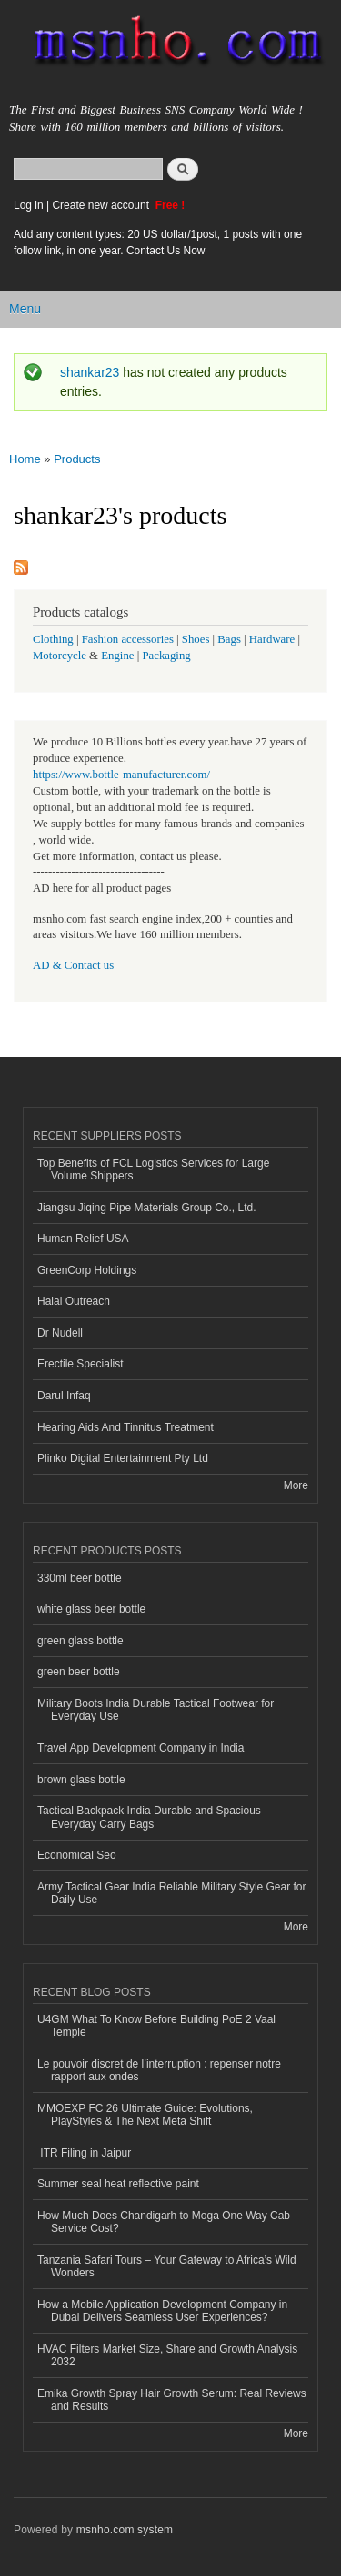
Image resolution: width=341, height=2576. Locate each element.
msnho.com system (124, 2529)
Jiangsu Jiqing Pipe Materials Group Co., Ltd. (146, 1207)
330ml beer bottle (79, 1578)
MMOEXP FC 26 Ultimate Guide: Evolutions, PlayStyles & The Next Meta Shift (145, 2114)
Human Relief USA (83, 1238)
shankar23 (89, 372)
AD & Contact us (73, 965)
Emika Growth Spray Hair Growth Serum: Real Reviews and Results (171, 2400)
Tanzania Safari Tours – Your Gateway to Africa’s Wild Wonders (166, 2266)
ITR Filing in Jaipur (84, 2153)
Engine (117, 655)
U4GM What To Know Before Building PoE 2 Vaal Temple (156, 2025)
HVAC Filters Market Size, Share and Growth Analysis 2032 (167, 2355)
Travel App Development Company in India (140, 1748)
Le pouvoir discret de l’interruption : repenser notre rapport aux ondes (159, 2070)
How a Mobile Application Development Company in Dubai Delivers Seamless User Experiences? (162, 2311)
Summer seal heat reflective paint (118, 2183)
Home (25, 459)
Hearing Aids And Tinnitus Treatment (125, 1427)
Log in (29, 205)
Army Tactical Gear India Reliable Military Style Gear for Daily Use (171, 1893)
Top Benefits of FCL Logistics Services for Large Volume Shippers (153, 1169)
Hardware (272, 639)
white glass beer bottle (91, 1609)
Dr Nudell (60, 1333)
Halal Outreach (73, 1301)
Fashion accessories (128, 639)
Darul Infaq (64, 1395)
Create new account (102, 205)
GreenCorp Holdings (86, 1270)
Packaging (166, 655)
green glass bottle (80, 1640)
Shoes (196, 639)
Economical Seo (76, 1855)
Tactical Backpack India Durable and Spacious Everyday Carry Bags (149, 1817)
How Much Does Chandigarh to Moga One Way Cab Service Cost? (163, 2222)
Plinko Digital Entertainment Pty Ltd (122, 1458)
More (296, 1485)
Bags (229, 639)
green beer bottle (78, 1671)
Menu (25, 308)
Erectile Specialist (80, 1363)
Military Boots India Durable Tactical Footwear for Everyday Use (155, 1709)
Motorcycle (59, 655)
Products (77, 459)
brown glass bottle (81, 1779)
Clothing (53, 639)
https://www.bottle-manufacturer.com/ (121, 774)
